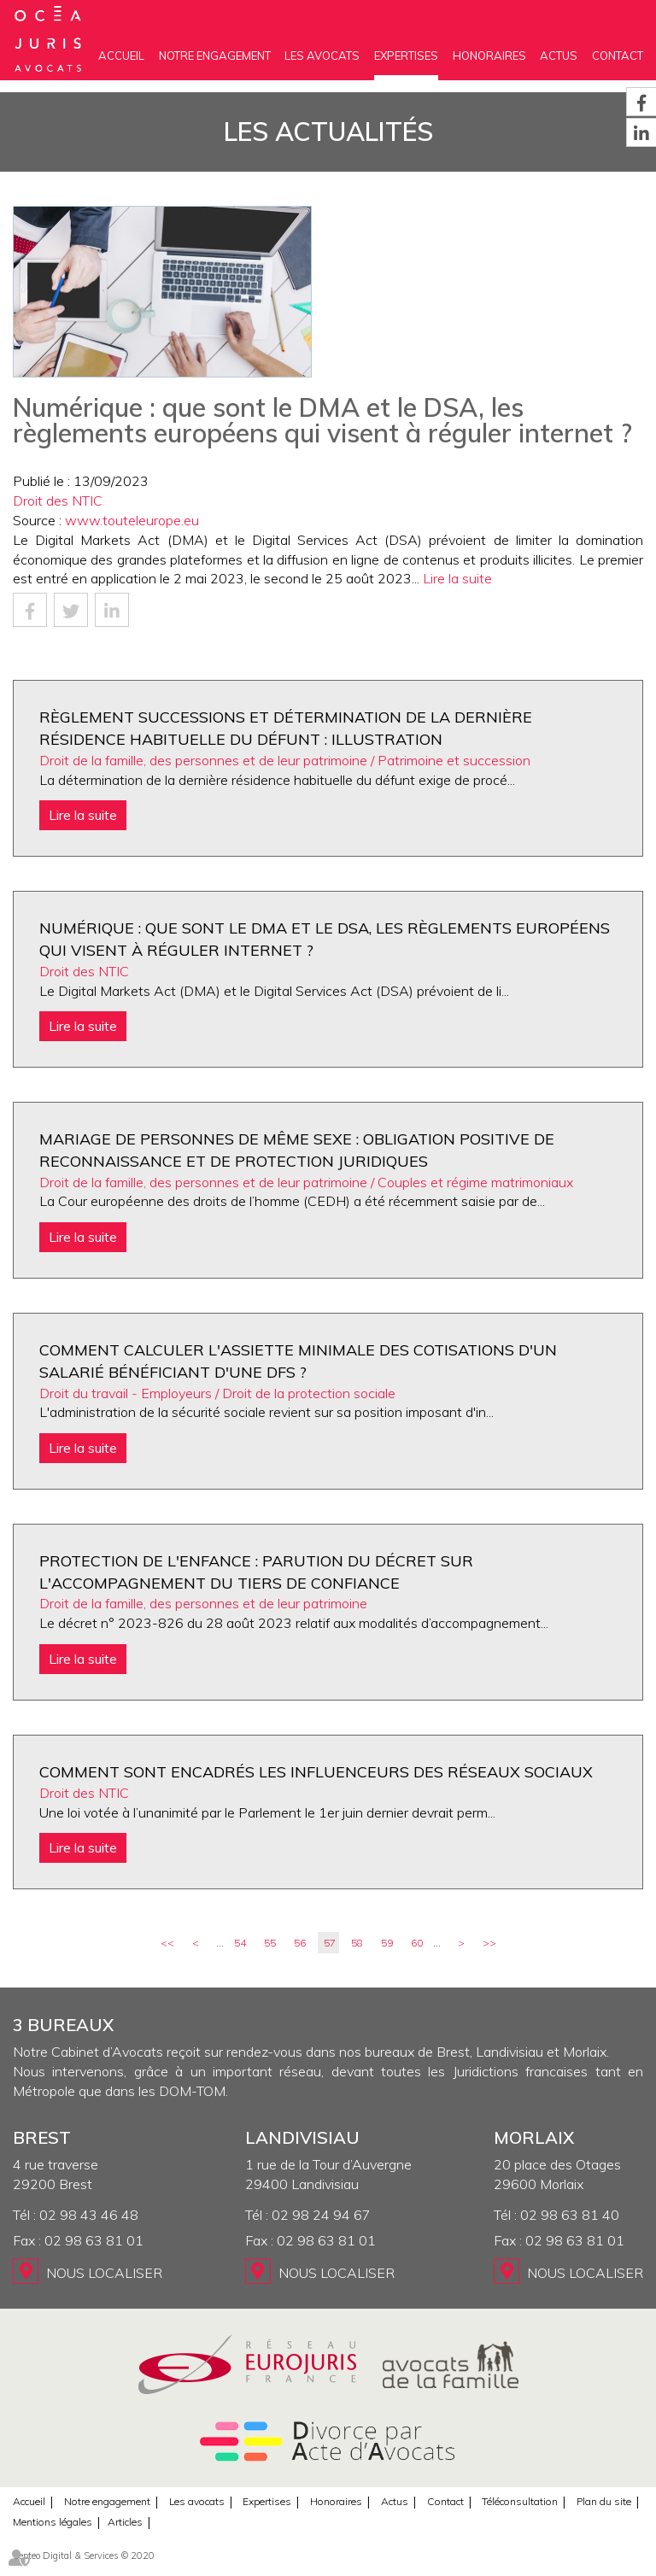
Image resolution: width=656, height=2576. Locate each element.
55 (270, 1942)
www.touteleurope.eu (132, 520)
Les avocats (322, 55)
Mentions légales (52, 2521)
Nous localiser (104, 2272)
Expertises (406, 55)
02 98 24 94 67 (321, 2214)
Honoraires (489, 55)
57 (330, 1942)
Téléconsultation (520, 2501)
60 (417, 1942)
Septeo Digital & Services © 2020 (84, 2555)
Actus (558, 55)
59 (387, 1942)
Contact (617, 55)
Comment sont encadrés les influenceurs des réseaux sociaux (316, 1772)
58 (357, 1942)
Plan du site (604, 2501)
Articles (125, 2521)
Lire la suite (457, 578)
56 (300, 1942)
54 (240, 1942)
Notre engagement (215, 55)
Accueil (121, 55)
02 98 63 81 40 (569, 2214)
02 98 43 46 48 (88, 2214)
